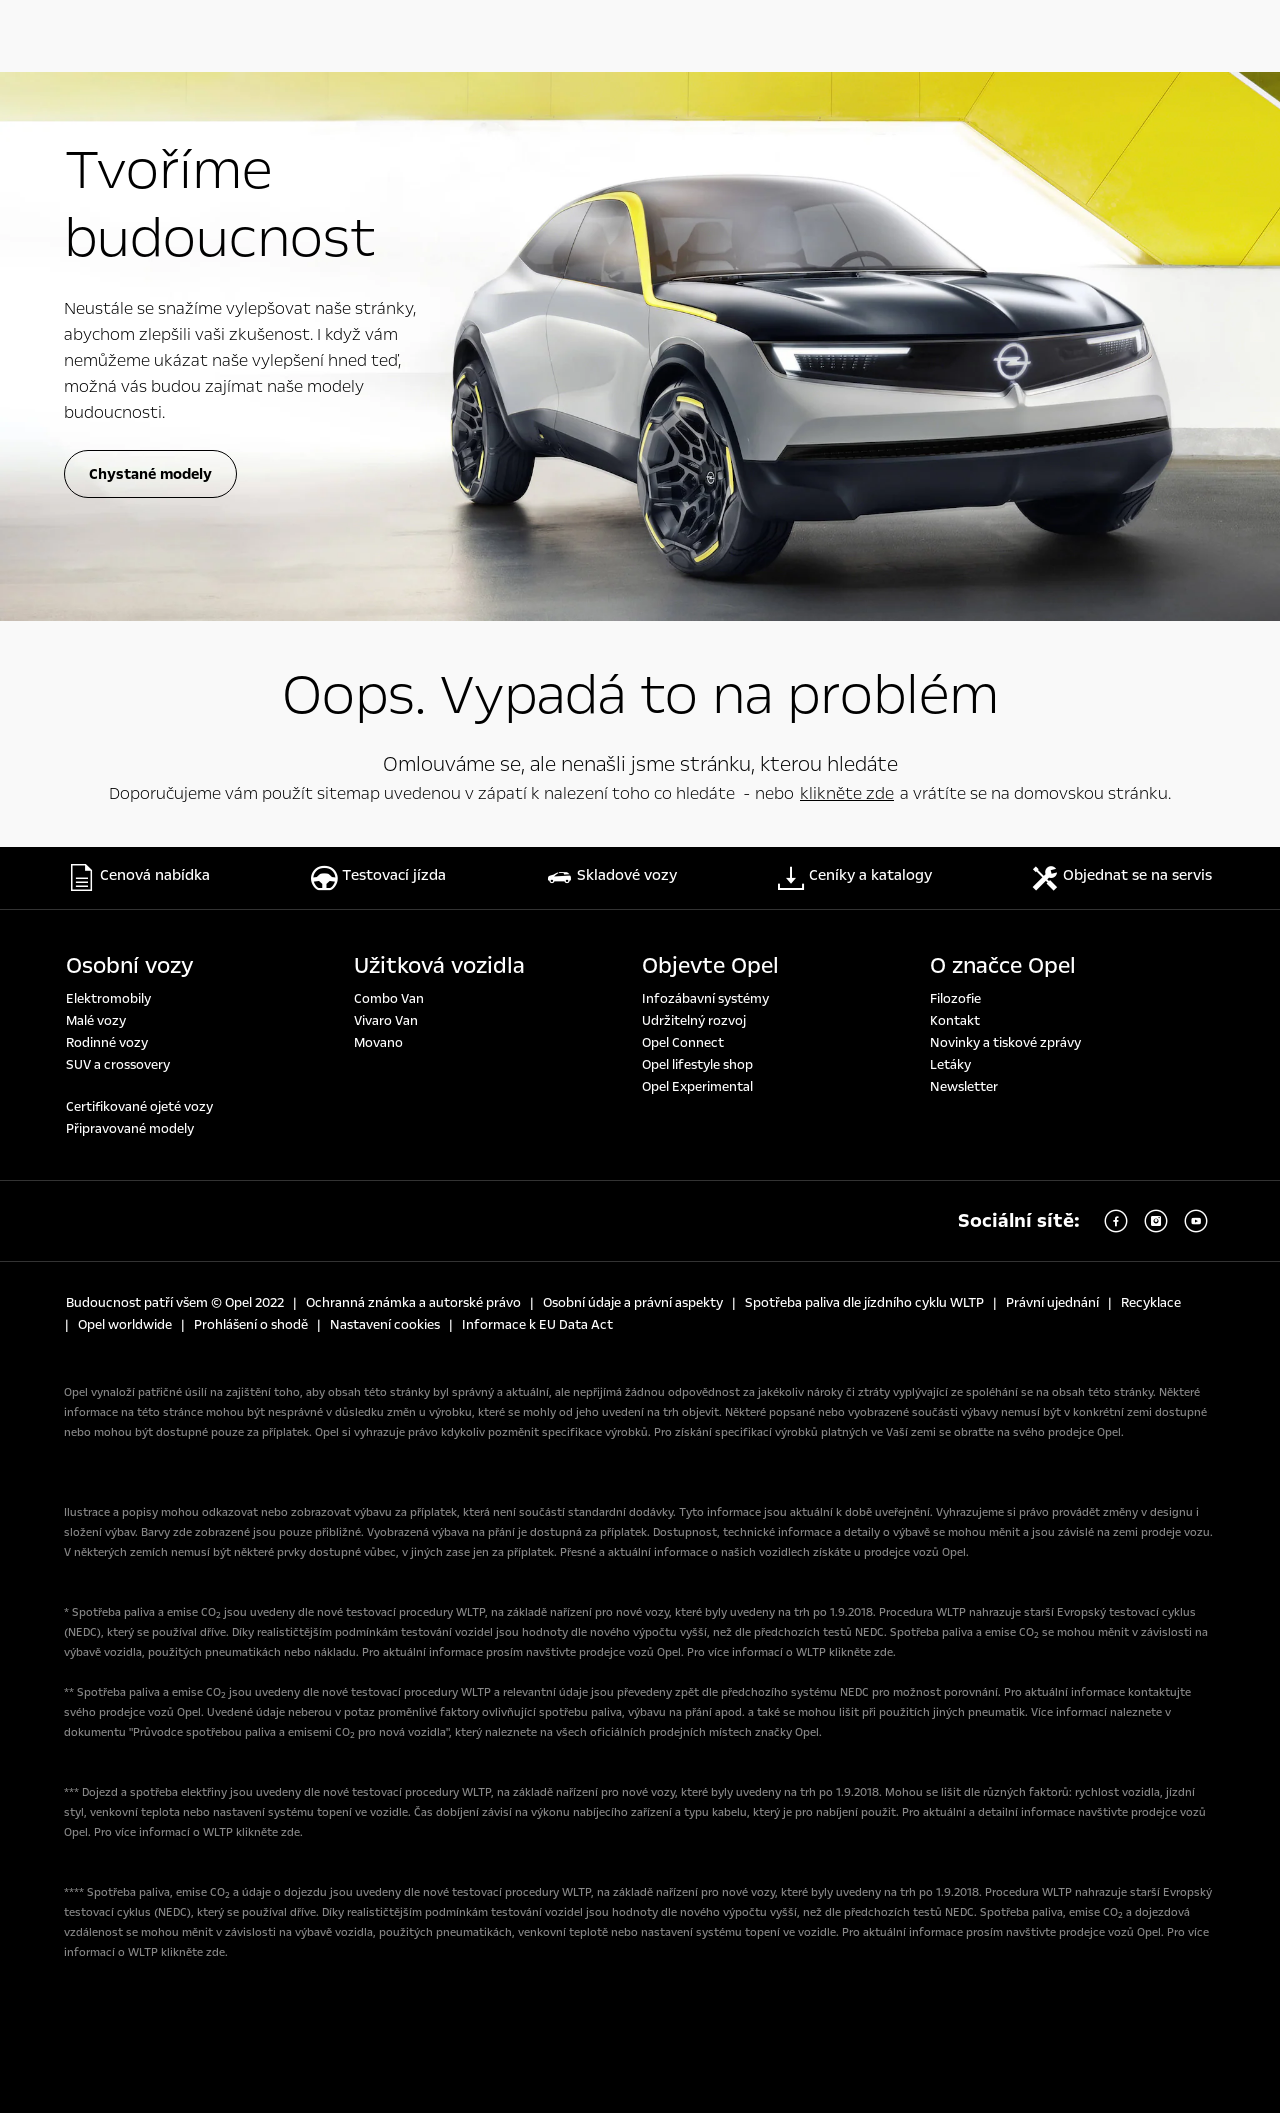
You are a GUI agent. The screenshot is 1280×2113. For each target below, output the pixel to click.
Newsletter (964, 1087)
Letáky (950, 1065)
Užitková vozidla (439, 966)
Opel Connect (683, 1043)
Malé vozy (96, 1021)
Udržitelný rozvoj (694, 1021)
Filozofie (955, 999)
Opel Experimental (697, 1087)
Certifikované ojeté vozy (139, 1107)
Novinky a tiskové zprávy (1005, 1043)
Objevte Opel (710, 966)
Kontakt (955, 1021)
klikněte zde (847, 793)
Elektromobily (108, 999)
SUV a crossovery (118, 1065)
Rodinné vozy (107, 1043)
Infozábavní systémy (705, 999)
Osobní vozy (130, 966)
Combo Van (389, 999)
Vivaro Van (386, 1021)
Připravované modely (130, 1129)
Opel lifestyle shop (697, 1065)
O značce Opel (1003, 966)
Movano (378, 1043)
